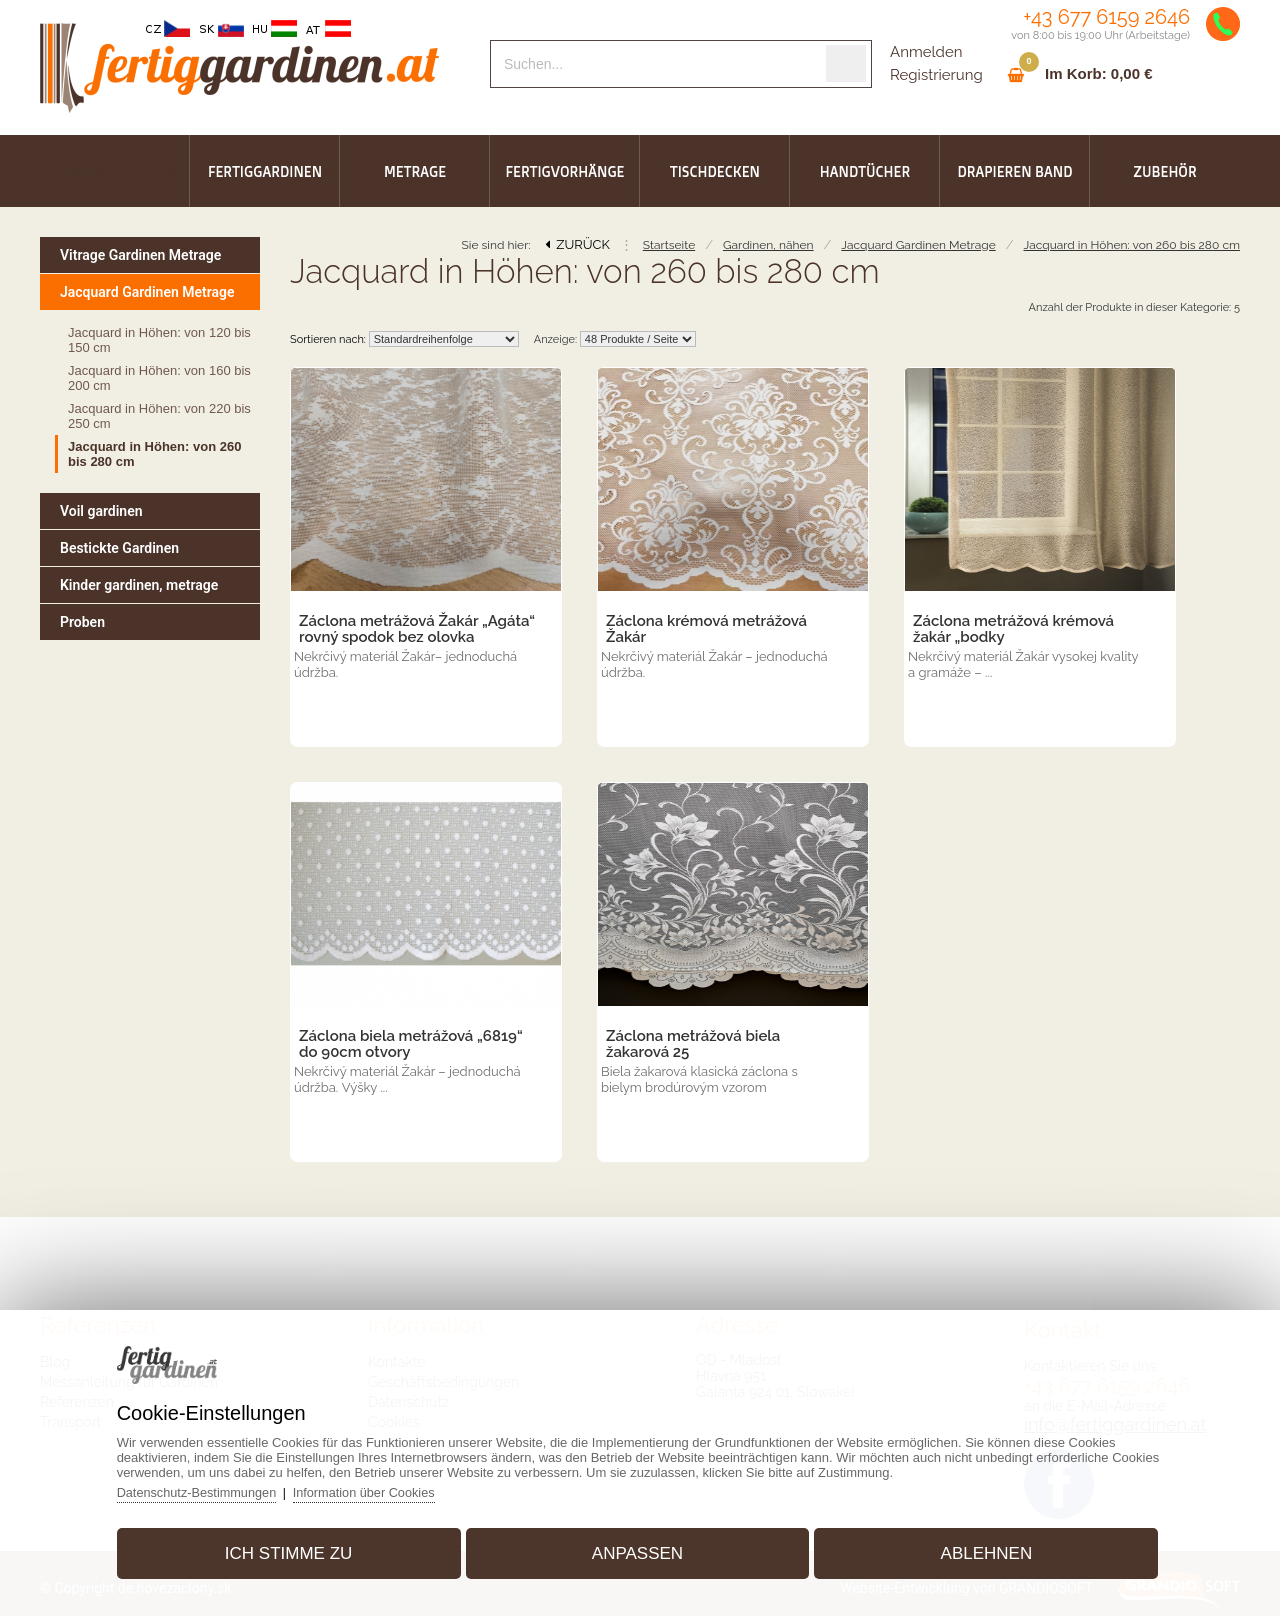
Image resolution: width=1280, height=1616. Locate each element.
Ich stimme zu (296, 1549)
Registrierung (936, 75)
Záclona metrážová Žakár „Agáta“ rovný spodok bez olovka (417, 629)
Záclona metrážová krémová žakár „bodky (1013, 629)
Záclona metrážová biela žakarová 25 (693, 1044)
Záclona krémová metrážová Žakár (706, 629)
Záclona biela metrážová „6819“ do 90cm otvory (411, 1044)
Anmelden (926, 52)
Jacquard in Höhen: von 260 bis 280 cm (1131, 245)
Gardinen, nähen (768, 245)
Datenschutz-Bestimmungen (209, 1488)
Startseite (669, 245)
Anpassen (637, 1549)
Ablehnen (979, 1549)
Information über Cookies (380, 1488)
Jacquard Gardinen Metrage (918, 245)
